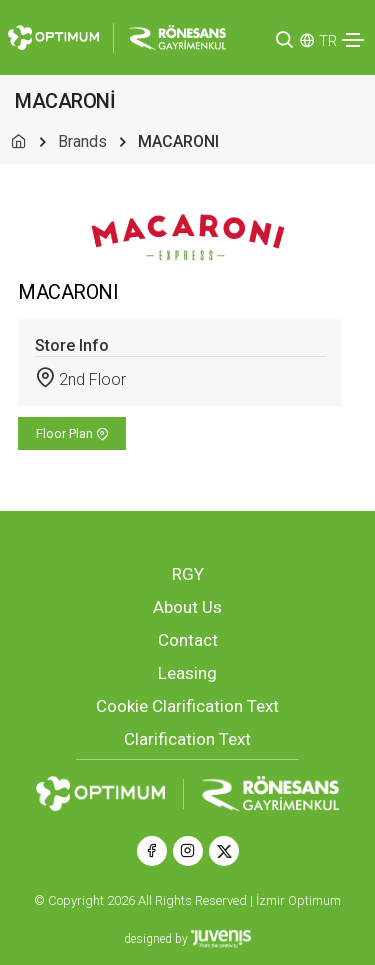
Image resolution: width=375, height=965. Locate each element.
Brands (82, 141)
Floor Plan (72, 433)
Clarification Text (187, 739)
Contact (188, 640)
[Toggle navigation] (353, 40)
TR (328, 41)
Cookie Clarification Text (187, 706)
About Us (187, 607)
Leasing (187, 673)
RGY (188, 574)
